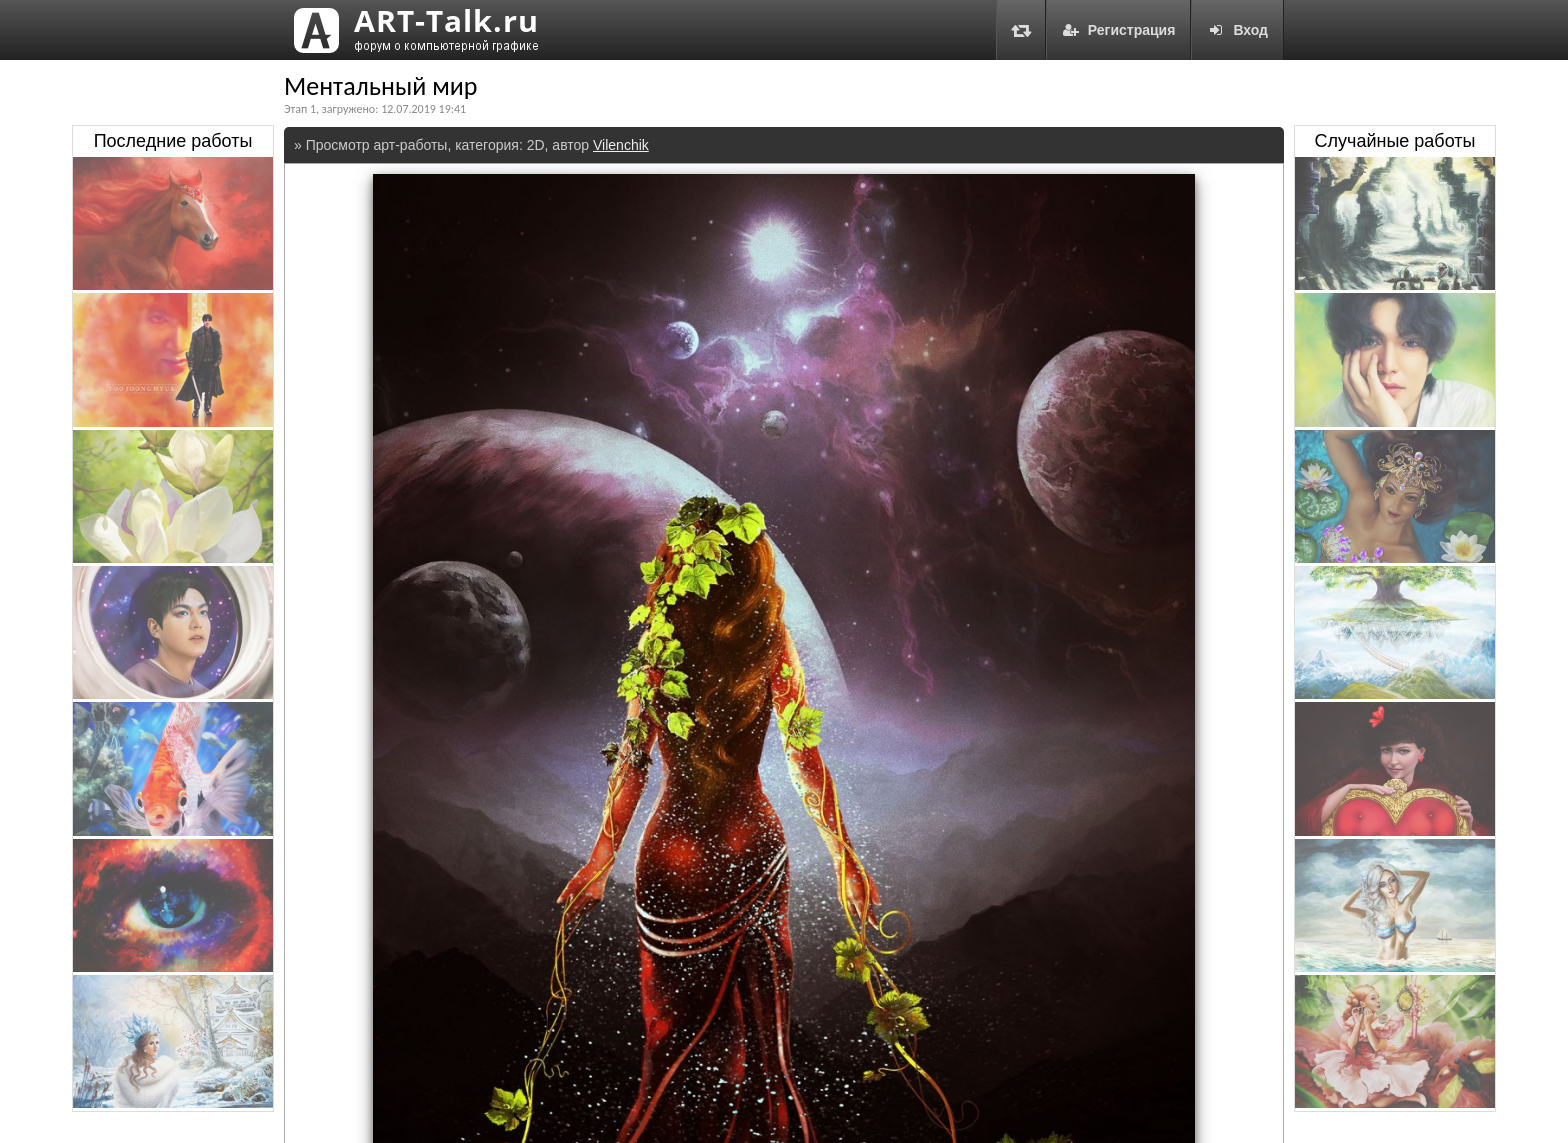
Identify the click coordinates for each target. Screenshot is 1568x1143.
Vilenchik (621, 145)
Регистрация (1119, 30)
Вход (1237, 30)
